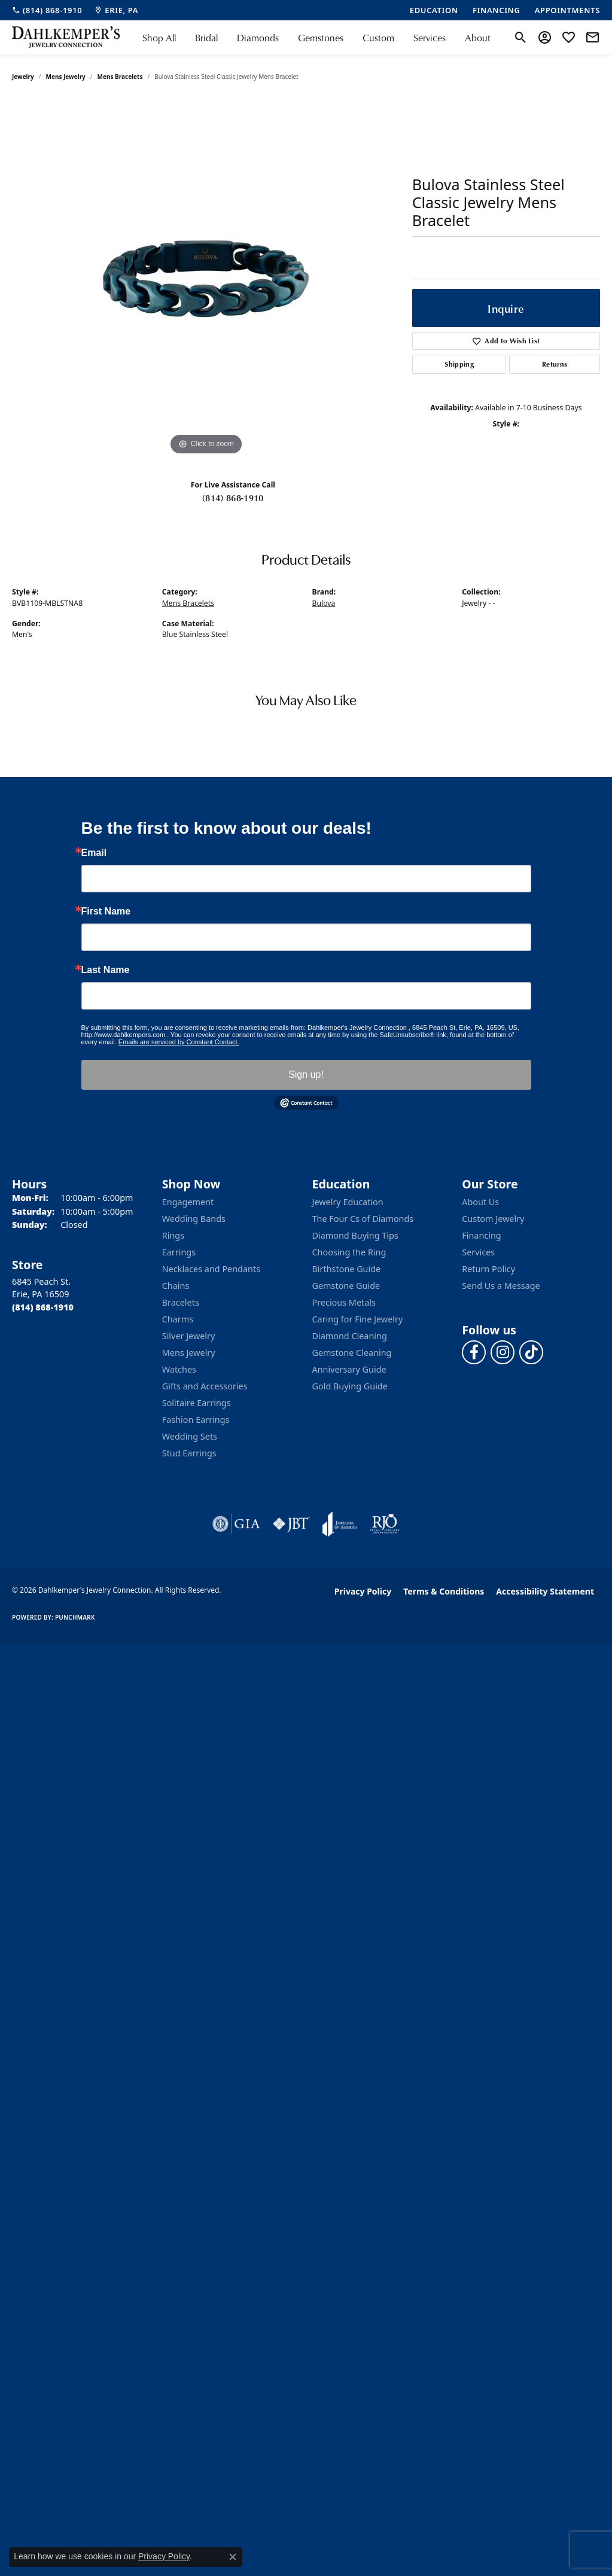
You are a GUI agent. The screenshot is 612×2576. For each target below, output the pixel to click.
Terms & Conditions (443, 1591)
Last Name (105, 970)
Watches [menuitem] (179, 1369)
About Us (480, 1202)
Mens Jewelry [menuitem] (188, 1352)
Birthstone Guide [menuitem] (346, 1269)
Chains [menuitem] (176, 1285)
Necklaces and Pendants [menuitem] (211, 1269)
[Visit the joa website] (339, 1524)
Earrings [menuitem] (179, 1252)
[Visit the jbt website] (291, 1524)
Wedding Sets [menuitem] (189, 1436)
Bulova (324, 603)
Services (429, 37)
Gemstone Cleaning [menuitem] (352, 1352)
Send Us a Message (501, 1285)
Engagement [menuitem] (188, 1202)
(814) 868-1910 (232, 497)
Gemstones (320, 37)
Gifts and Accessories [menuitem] (205, 1386)
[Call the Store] (43, 1307)
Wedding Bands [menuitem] (194, 1218)
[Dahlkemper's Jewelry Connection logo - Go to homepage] (66, 37)
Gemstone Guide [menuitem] (346, 1285)
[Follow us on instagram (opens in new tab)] (502, 1352)
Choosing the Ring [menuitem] (349, 1252)
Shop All (159, 37)
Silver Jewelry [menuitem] (188, 1336)
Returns (554, 364)
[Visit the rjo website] (385, 1524)
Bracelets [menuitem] (180, 1302)
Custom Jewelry (493, 1218)
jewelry (23, 76)
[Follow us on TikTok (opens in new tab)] (531, 1352)
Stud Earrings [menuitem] (189, 1453)
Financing (481, 1235)
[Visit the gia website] (236, 1524)
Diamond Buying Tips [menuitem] (355, 1235)
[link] (47, 10)
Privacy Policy (362, 1591)
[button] (520, 38)
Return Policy (488, 1269)
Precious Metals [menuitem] (344, 1302)
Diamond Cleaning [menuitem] (349, 1336)
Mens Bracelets (120, 76)
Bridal (206, 37)
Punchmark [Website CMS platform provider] (75, 1617)
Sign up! (306, 1074)
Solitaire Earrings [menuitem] (196, 1403)
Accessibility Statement (545, 1591)
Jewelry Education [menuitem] (347, 1202)
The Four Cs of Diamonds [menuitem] (363, 1218)
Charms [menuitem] (177, 1319)
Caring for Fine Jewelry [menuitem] (357, 1319)
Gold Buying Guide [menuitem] (350, 1386)
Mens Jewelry (66, 76)
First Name (106, 911)
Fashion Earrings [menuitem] (196, 1419)
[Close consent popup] (232, 2556)
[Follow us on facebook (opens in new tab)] (474, 1352)
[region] (205, 278)
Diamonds (258, 37)
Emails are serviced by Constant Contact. (178, 1041)
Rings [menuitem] (173, 1235)
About (478, 37)
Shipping (459, 364)
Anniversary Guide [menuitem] (349, 1369)
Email (94, 853)
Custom (378, 37)
